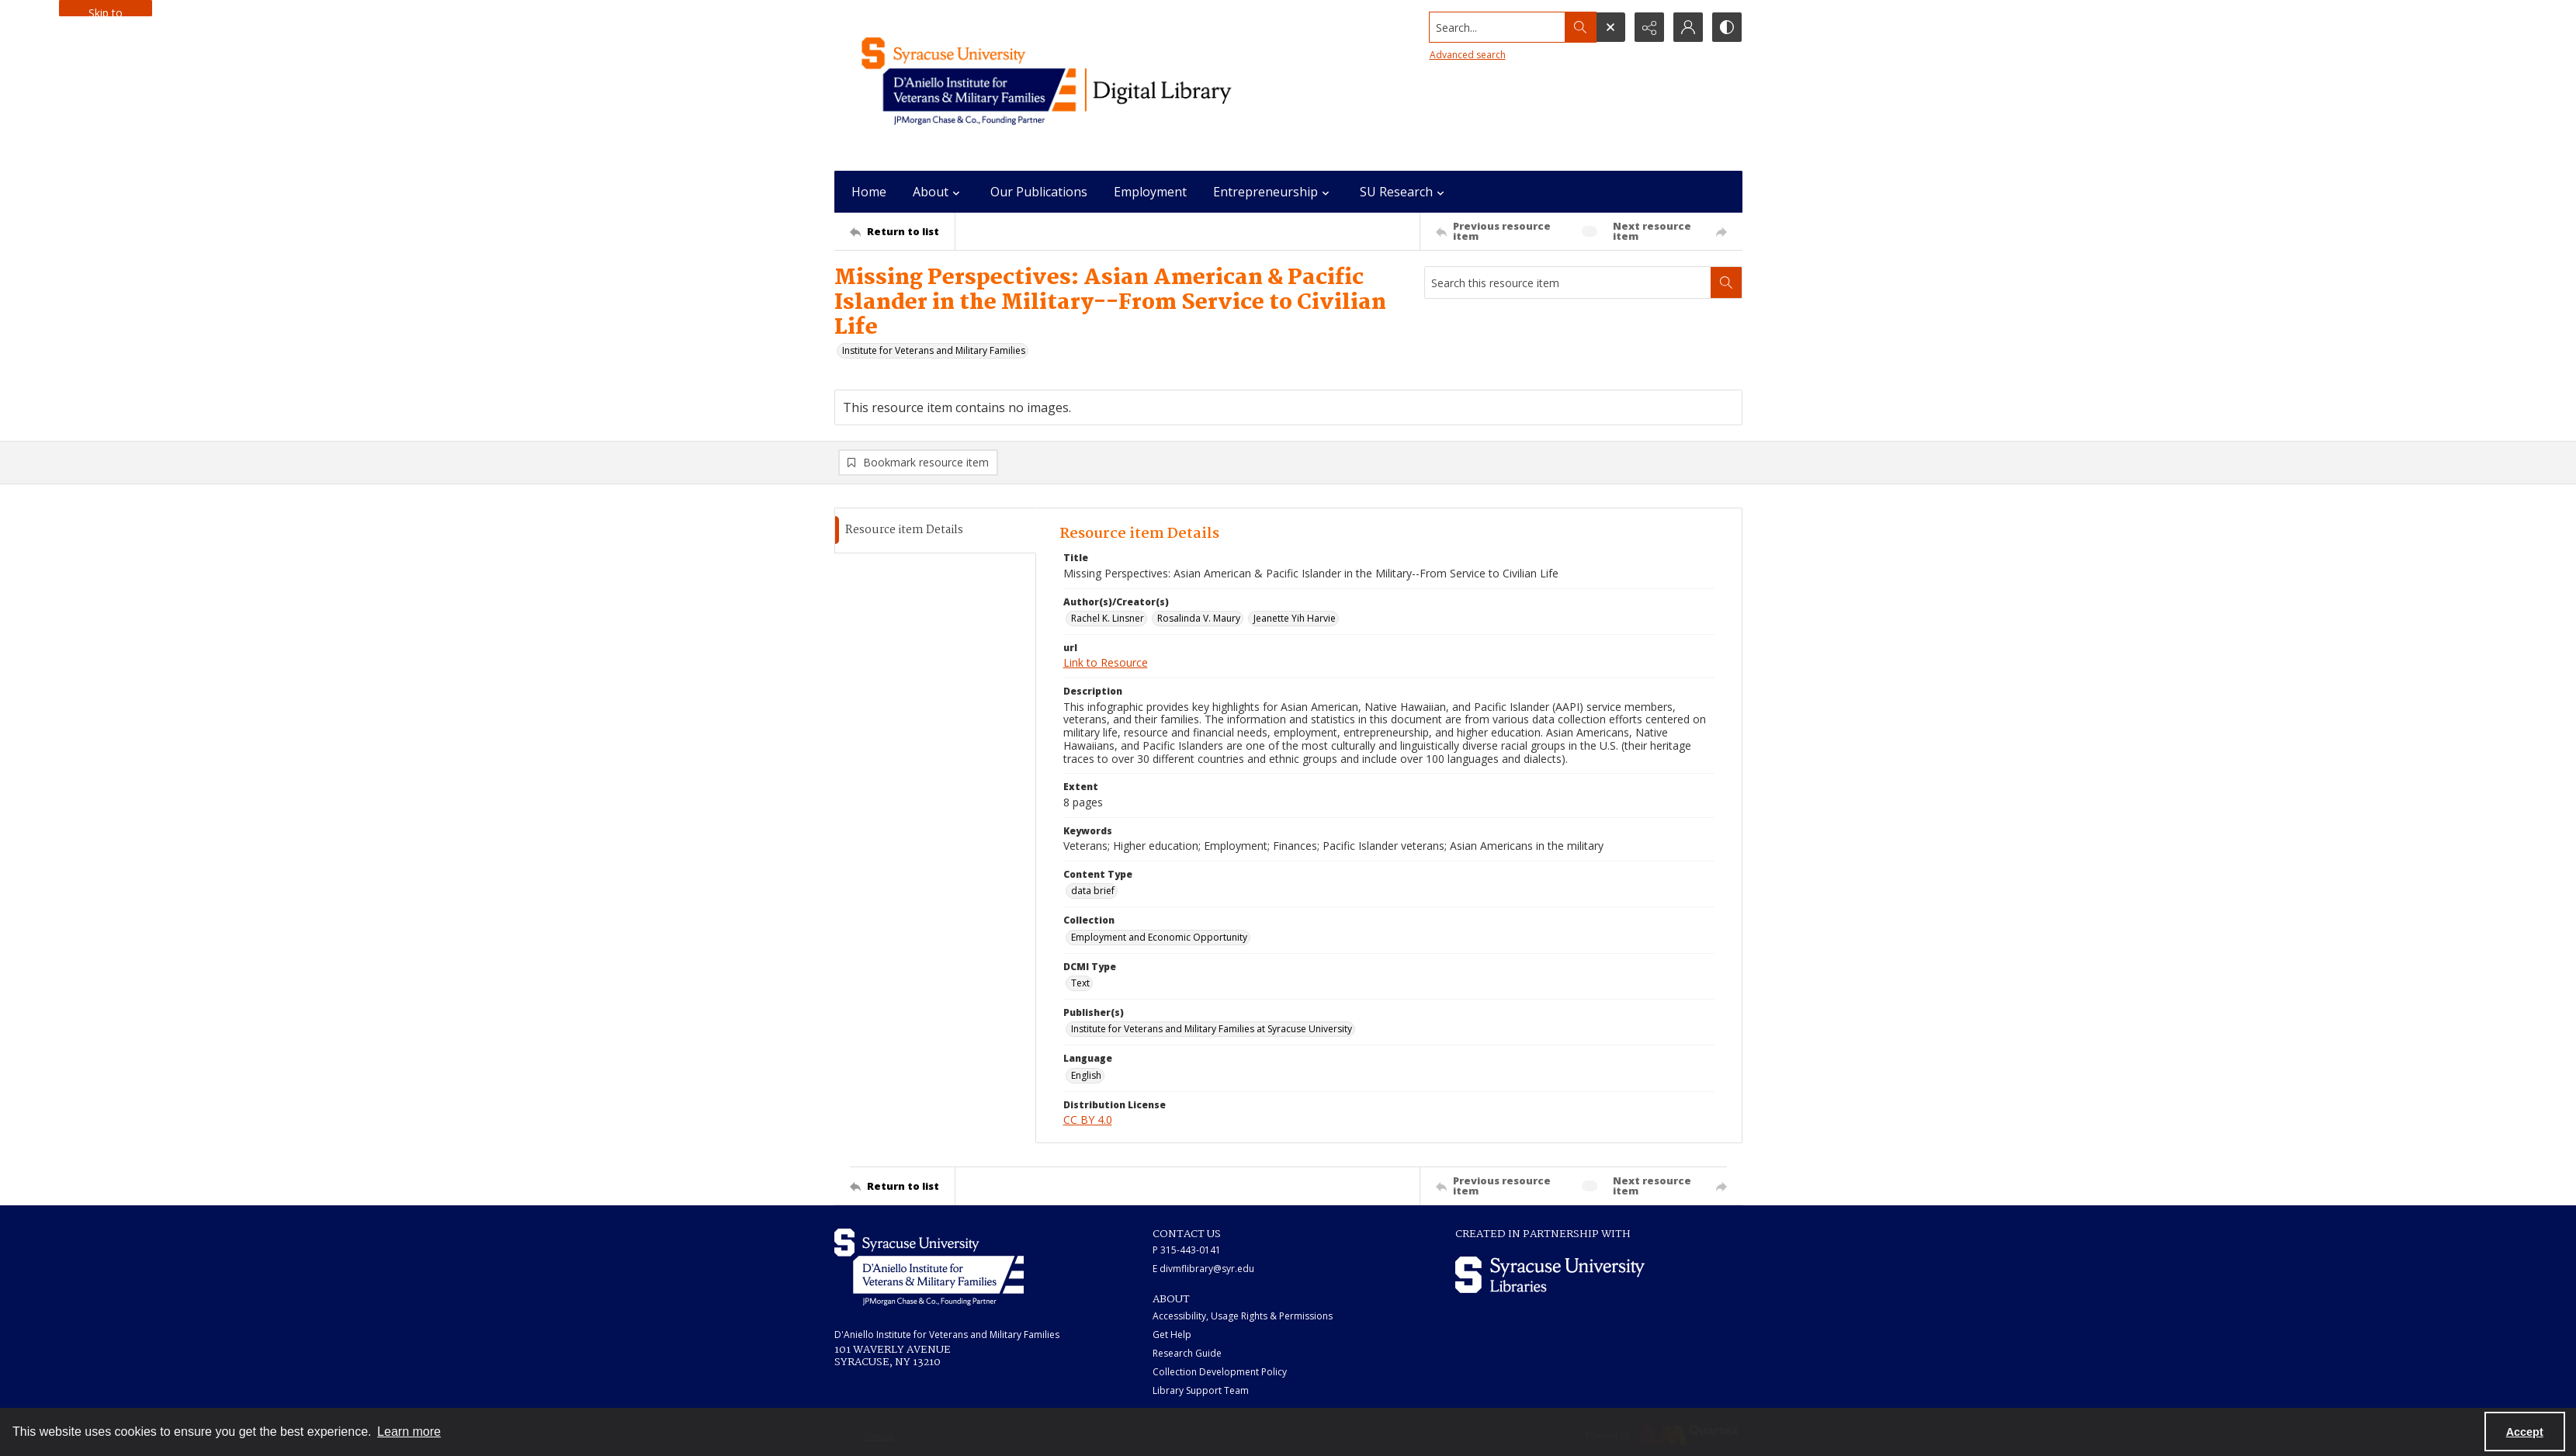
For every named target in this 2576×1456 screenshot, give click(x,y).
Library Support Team (1201, 1390)
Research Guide (1187, 1353)
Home (868, 191)
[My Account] (1688, 27)
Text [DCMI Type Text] (1080, 983)
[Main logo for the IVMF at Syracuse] (1083, 85)
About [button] (938, 191)
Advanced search (1468, 54)
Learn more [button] (409, 1431)
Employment (1150, 191)
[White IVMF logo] (929, 1267)
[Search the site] (1497, 27)
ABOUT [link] (1171, 1299)
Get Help (1172, 1334)
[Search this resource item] (1568, 282)
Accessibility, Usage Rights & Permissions (1243, 1316)
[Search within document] (1726, 282)
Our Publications (1038, 191)
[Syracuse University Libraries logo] (1550, 1275)
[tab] (935, 530)
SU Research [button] (1404, 191)
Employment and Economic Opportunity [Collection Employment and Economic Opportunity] (1159, 937)
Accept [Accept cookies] (2524, 1432)
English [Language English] (1086, 1075)
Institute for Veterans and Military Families (933, 350)
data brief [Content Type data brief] (1093, 890)
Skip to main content (105, 10)
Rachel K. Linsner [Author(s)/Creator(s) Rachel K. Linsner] (1107, 618)
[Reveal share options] (1649, 27)
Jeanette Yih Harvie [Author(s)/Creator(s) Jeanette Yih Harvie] (1294, 618)
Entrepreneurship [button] (1273, 191)
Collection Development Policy (1220, 1371)
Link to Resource (1105, 662)
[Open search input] (1610, 27)
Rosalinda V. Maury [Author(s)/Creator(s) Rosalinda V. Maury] (1198, 618)
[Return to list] (902, 231)
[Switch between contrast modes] (1727, 27)
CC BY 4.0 (1087, 1119)
